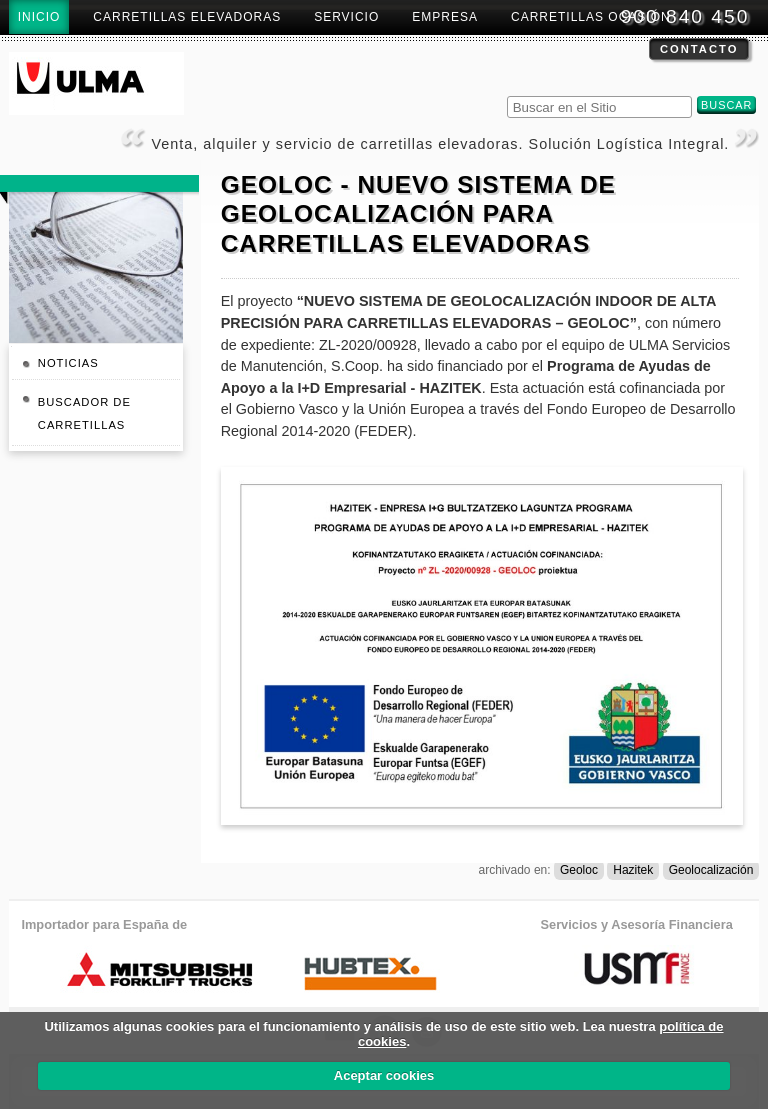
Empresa (445, 17)
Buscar (505, 93)
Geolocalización (711, 870)
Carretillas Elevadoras (187, 17)
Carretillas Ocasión (591, 17)
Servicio (346, 17)
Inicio (39, 17)
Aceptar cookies (384, 1075)
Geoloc (579, 870)
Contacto (699, 49)
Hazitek (633, 870)
